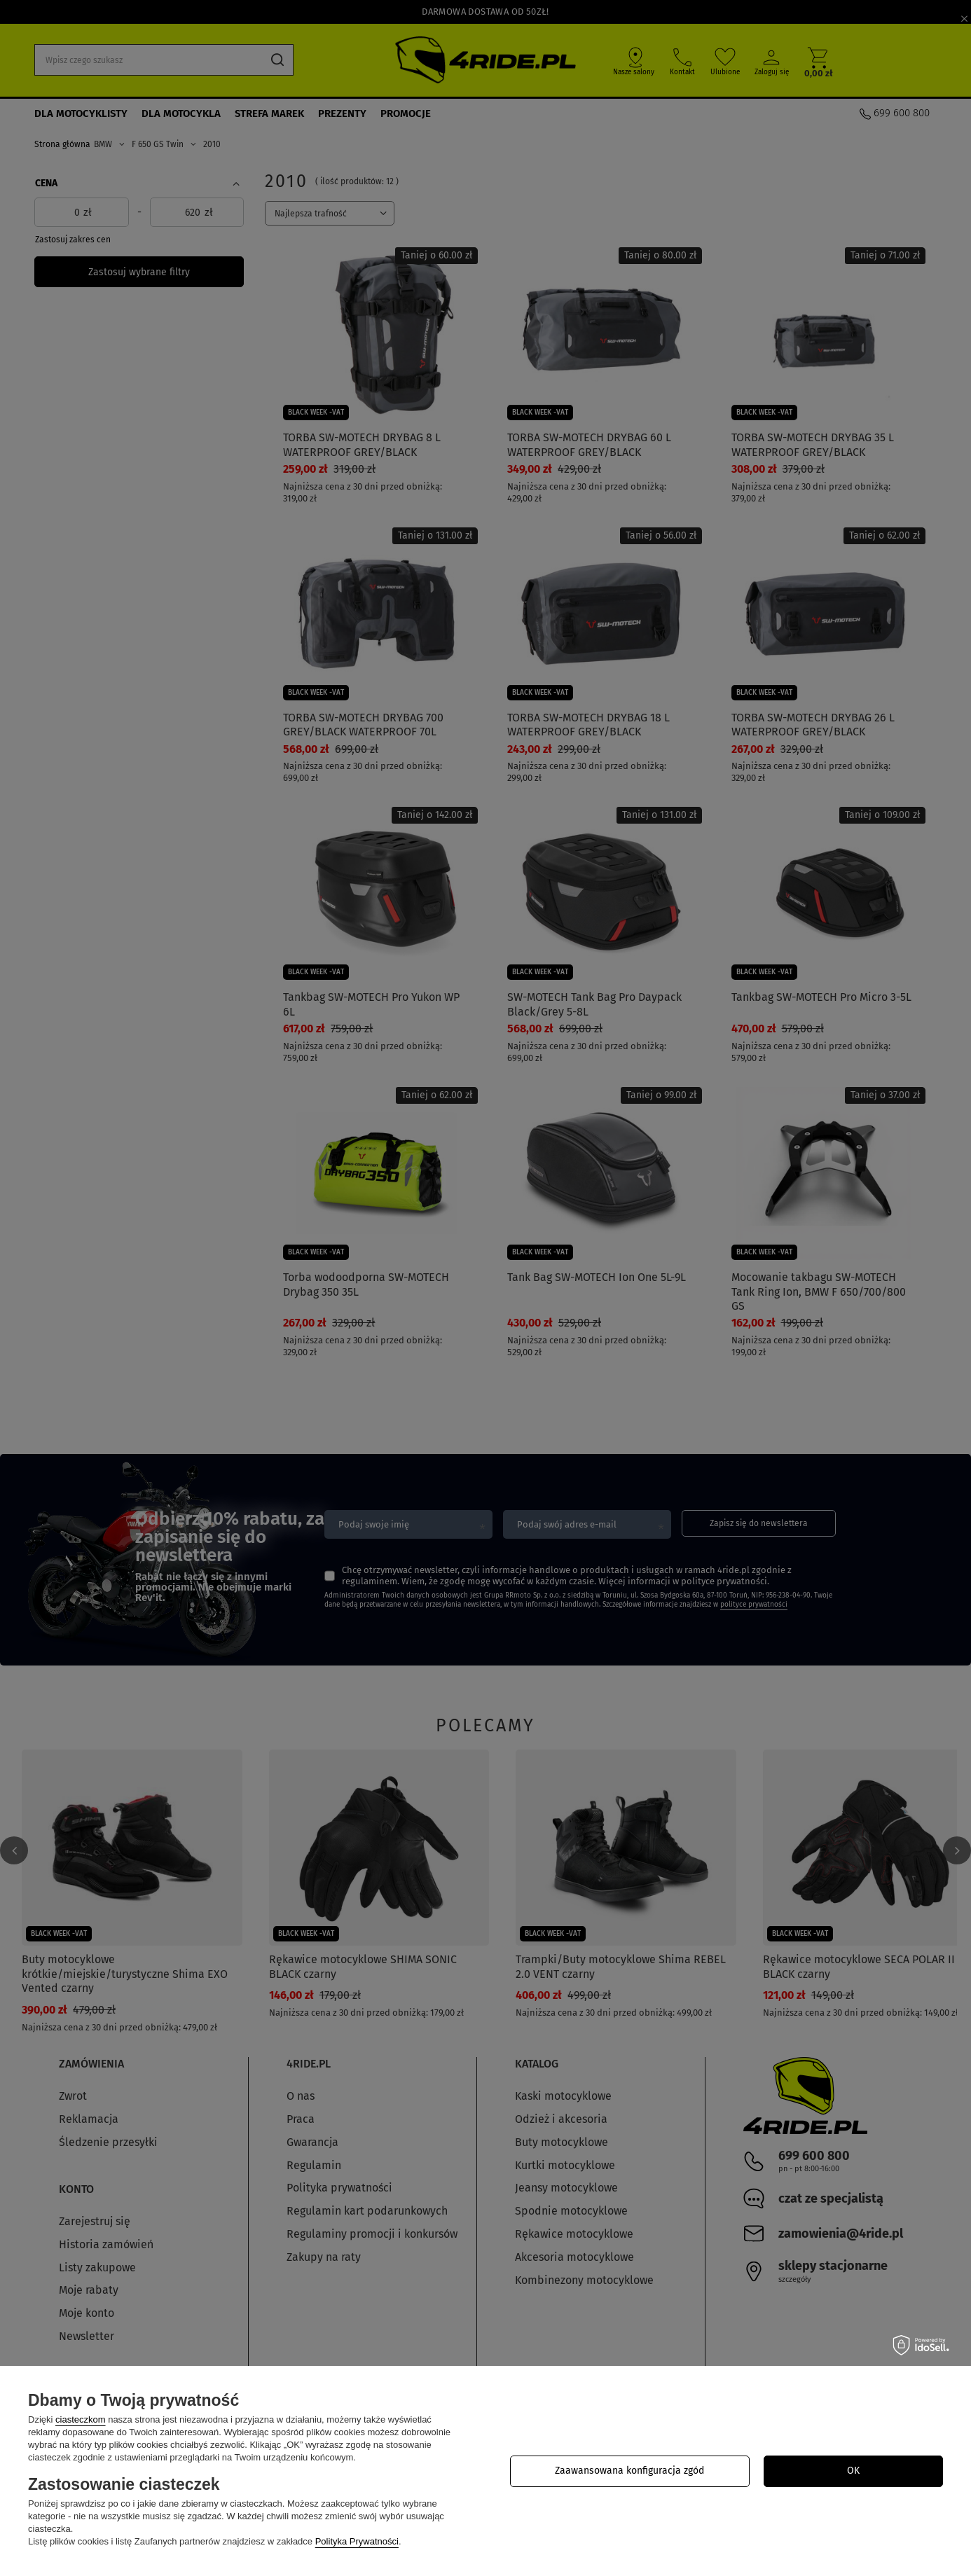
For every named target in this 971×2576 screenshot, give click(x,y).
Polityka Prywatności (357, 2541)
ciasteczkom (80, 2419)
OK (853, 2471)
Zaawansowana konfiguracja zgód (629, 2471)
